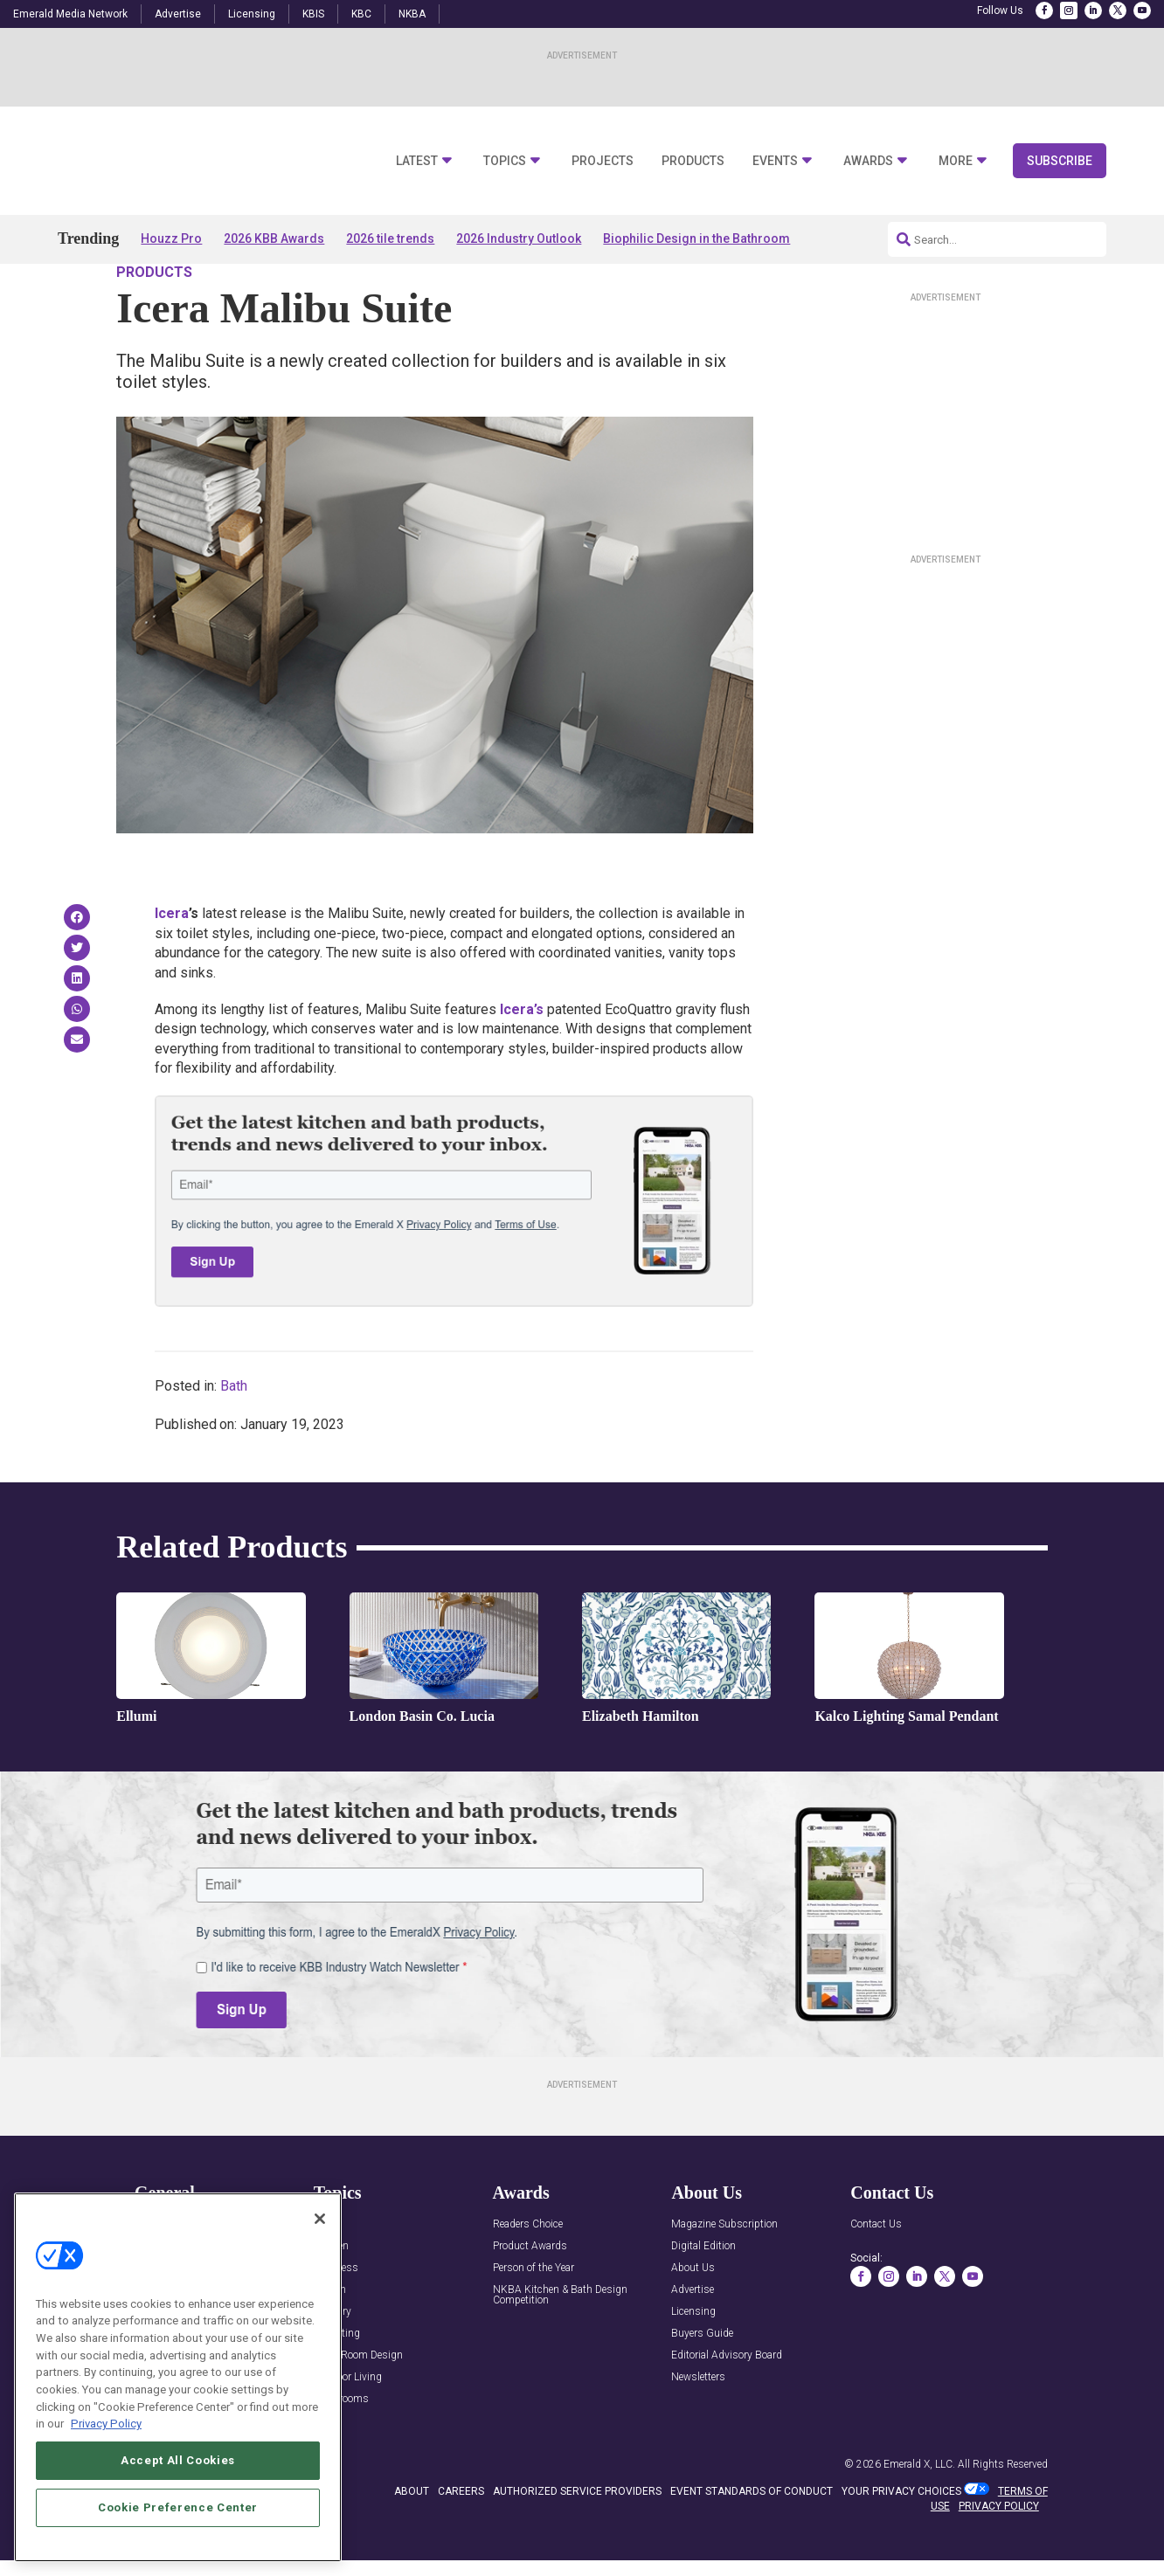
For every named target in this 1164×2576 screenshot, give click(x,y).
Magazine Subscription (724, 2274)
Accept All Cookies (178, 2460)
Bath (233, 1436)
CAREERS (461, 2541)
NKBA (412, 14)
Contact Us (876, 2274)
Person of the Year (533, 2318)
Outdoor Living (348, 2427)
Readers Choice (528, 2274)
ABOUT (411, 2541)
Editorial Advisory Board (726, 2405)
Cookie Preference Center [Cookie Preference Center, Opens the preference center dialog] (178, 2507)
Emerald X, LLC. (919, 2514)
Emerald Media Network (70, 14)
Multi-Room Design (358, 2405)
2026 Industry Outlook (518, 238)
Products (693, 161)
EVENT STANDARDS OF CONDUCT (751, 2541)
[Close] (320, 2219)
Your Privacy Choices (901, 2541)
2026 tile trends (390, 238)
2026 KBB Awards (274, 238)
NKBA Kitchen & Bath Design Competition (560, 2345)
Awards (868, 161)
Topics (504, 161)
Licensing (251, 14)
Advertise (178, 14)
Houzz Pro (171, 238)
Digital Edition (703, 2296)
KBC (361, 14)
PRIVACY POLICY (999, 2556)
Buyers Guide (702, 2383)
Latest (417, 161)
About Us (693, 2318)
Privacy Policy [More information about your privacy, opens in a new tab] (106, 2423)
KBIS (313, 14)
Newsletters (698, 2427)
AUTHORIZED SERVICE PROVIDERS (577, 2541)
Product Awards (530, 2296)
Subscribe (1059, 161)
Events (775, 161)
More (956, 161)
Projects (603, 161)
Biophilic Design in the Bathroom (696, 238)
